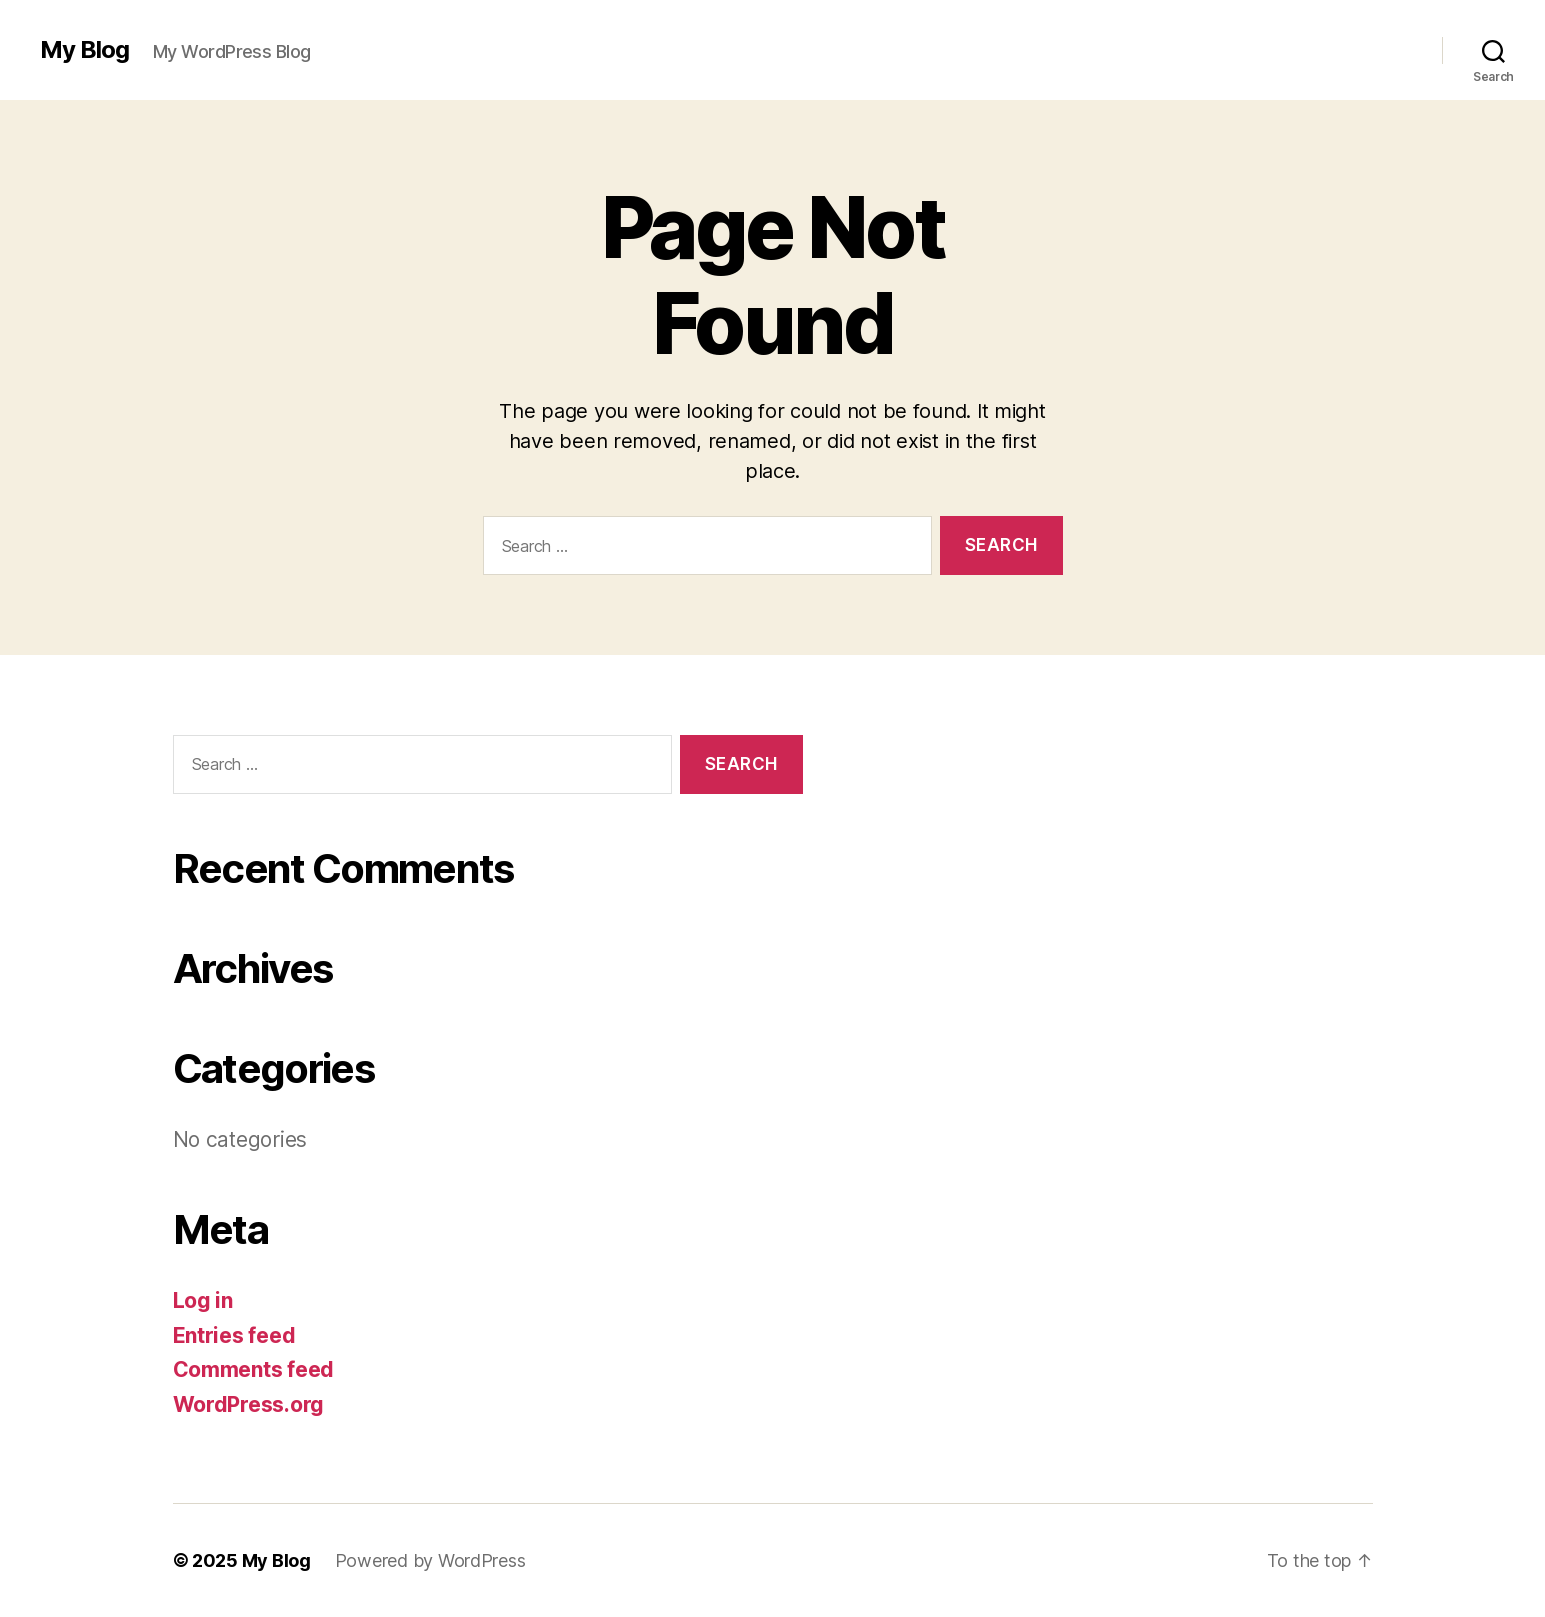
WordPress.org (249, 1404)
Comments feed (254, 1369)
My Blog (84, 50)
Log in (203, 1300)
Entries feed (234, 1335)
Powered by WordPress (430, 1560)
